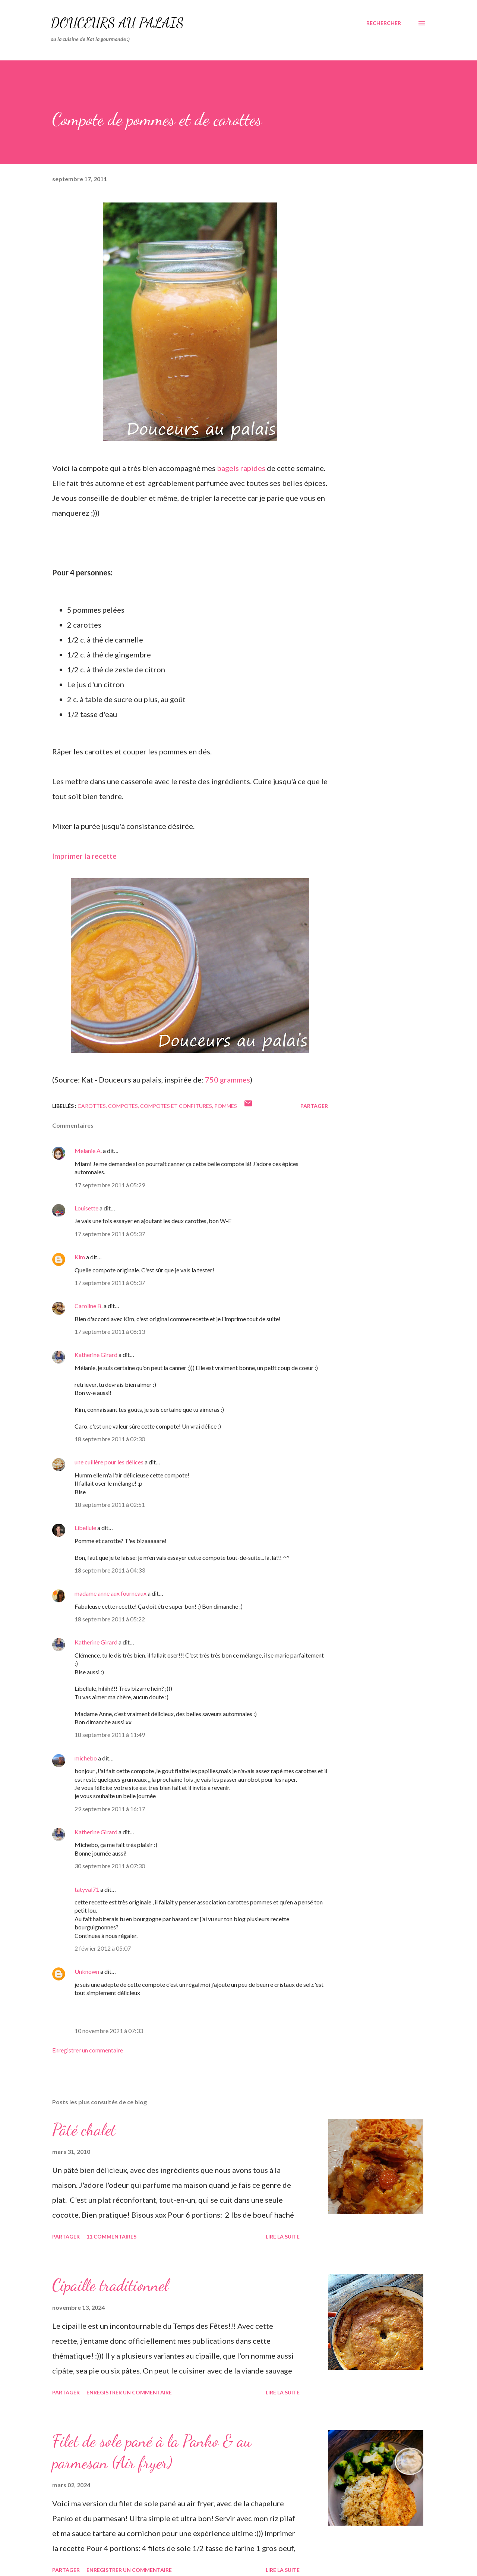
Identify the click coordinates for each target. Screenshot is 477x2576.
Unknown (87, 1971)
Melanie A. (88, 1150)
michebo (86, 1758)
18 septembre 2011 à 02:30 (110, 1438)
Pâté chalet (84, 2129)
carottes (92, 1106)
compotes (123, 1106)
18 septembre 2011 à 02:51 (110, 1504)
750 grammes (227, 1079)
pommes (225, 1106)
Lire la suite (283, 2236)
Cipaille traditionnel (110, 2285)
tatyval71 (87, 1889)
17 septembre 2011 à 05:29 (110, 1184)
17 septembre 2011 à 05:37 (110, 1233)
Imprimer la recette (84, 855)
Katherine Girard (96, 1354)
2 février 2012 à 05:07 (103, 1948)
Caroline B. (88, 1305)
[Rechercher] (383, 23)
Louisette (86, 1208)
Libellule (85, 1527)
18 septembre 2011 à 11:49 (110, 1734)
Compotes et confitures (176, 1106)
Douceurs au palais (117, 23)
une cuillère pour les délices (109, 1462)
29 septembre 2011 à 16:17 (110, 1808)
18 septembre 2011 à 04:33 (110, 1570)
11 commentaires (111, 2236)
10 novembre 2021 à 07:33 (109, 2030)
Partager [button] (314, 1106)
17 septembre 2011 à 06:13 (110, 1331)
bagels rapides (241, 468)
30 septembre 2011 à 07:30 (110, 1865)
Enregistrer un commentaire (87, 2050)
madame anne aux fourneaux (110, 1593)
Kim (80, 1256)
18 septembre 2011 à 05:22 (110, 1618)
